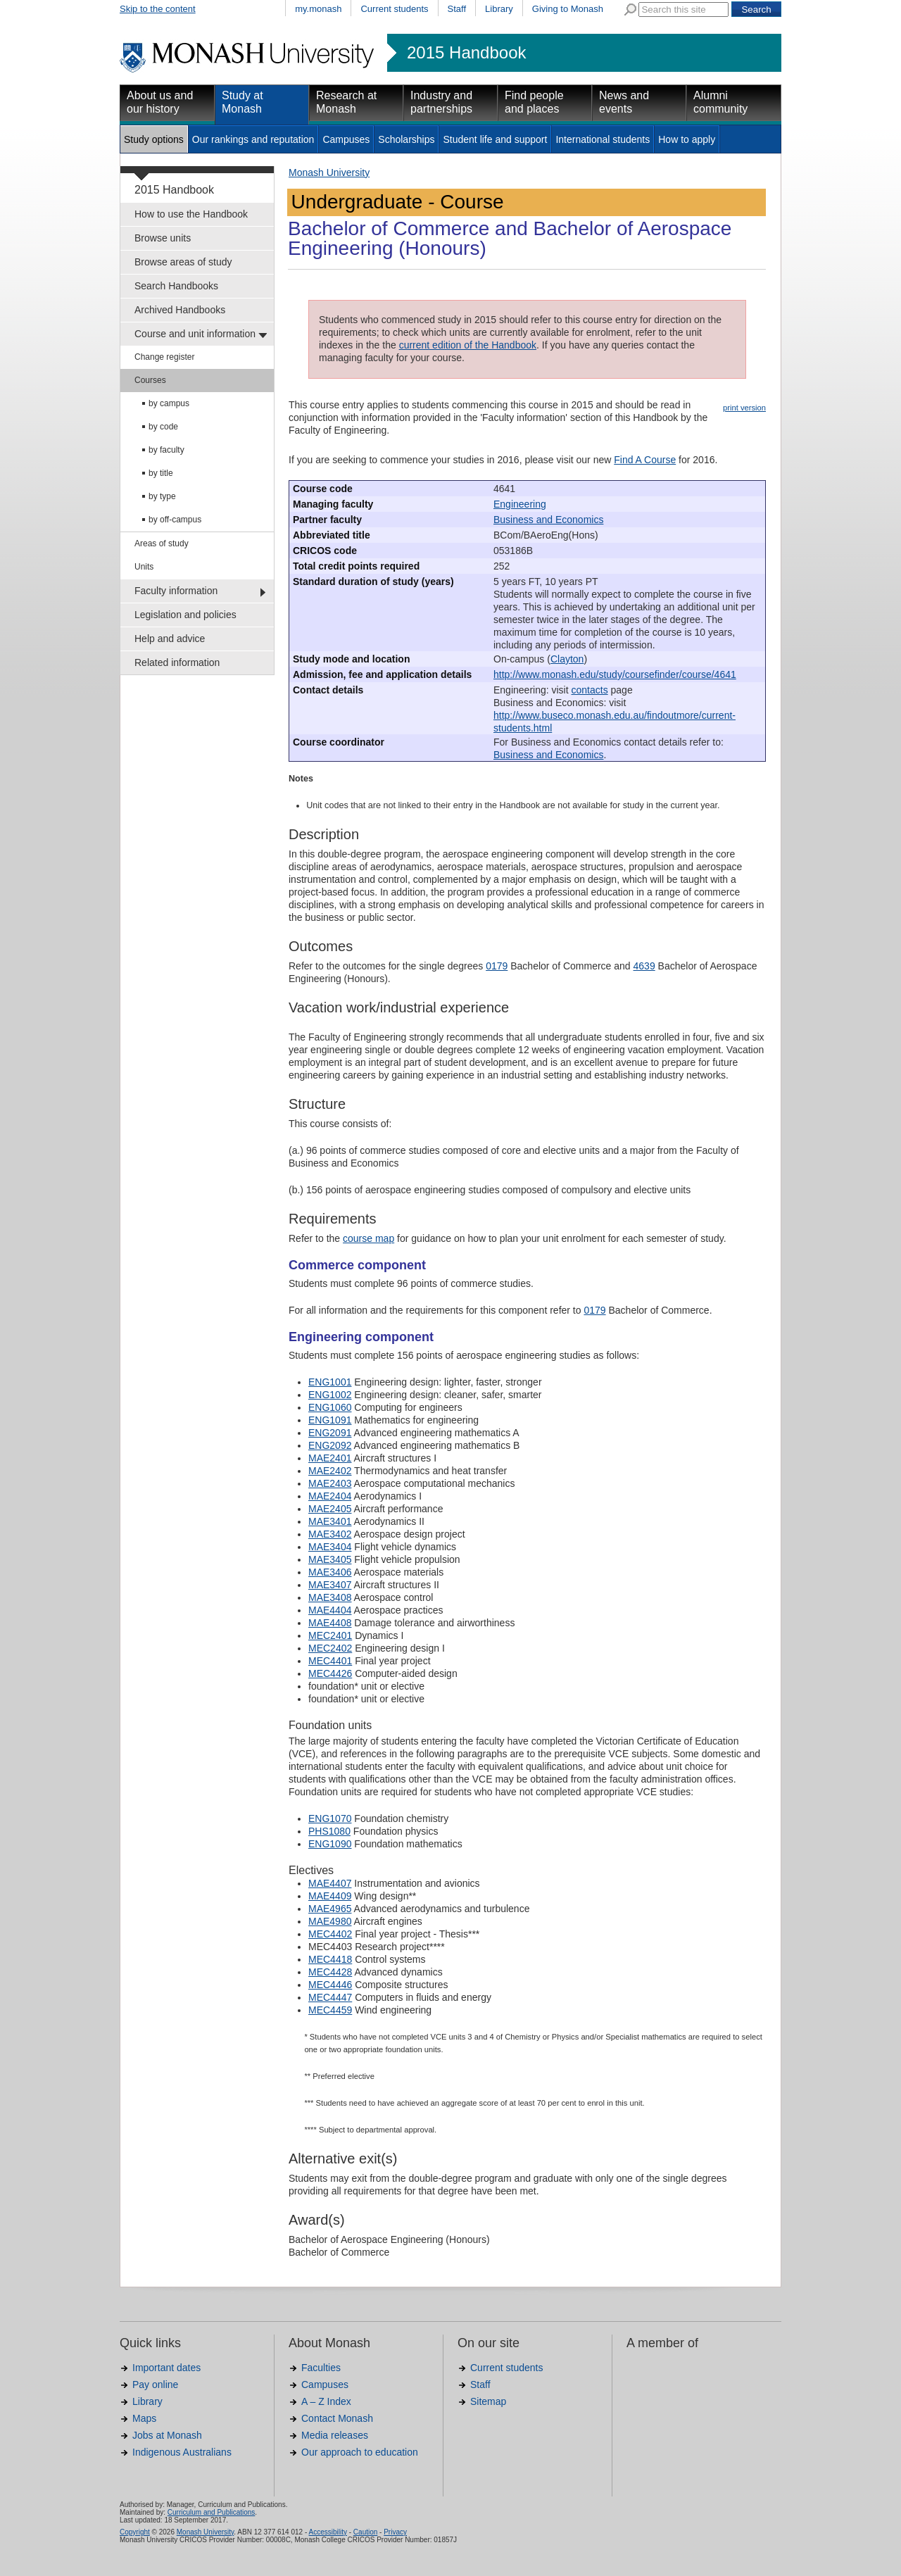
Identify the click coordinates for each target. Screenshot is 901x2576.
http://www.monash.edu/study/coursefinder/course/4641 (614, 674)
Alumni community (720, 102)
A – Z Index (326, 2401)
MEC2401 (330, 1635)
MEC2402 (330, 1648)
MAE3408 (329, 1597)
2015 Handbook (466, 52)
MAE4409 (329, 1896)
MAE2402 (329, 1470)
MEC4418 (330, 1959)
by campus (169, 403)
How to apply (686, 139)
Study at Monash (242, 102)
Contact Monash (337, 2418)
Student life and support (495, 139)
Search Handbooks (176, 285)
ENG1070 (329, 1818)
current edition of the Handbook (467, 345)
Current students (394, 9)
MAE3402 (329, 1534)
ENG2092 (329, 1445)
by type (162, 496)
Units (143, 567)
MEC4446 (330, 1984)
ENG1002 (329, 1394)
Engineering (519, 504)
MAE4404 (329, 1610)
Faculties (321, 2367)
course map (368, 1238)
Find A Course (645, 459)
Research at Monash (346, 102)
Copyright (135, 2532)
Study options (154, 139)
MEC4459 (330, 2010)
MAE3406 (329, 1572)
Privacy (395, 2532)
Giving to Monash (567, 9)
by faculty (166, 450)
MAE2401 (329, 1458)
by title (161, 473)
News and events (624, 102)
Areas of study (161, 543)
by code (163, 427)
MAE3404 (329, 1546)
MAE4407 (329, 1883)
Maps (144, 2418)
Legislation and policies (185, 614)
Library (499, 9)
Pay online (155, 2384)
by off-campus (175, 519)
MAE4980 (329, 1921)
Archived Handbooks (179, 309)
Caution (365, 2532)
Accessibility (327, 2532)
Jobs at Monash (167, 2435)
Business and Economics (548, 519)
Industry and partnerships (441, 102)
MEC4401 (330, 1660)
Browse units (162, 238)
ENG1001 (329, 1382)
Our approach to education (359, 2452)
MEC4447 (330, 1997)
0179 (497, 966)
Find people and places (534, 102)
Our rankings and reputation (253, 139)
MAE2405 (329, 1508)
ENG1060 (329, 1407)
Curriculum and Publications (212, 2512)
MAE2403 (329, 1483)
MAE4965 (329, 1908)
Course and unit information (195, 333)
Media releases (334, 2435)
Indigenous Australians (182, 2452)
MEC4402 (330, 1934)
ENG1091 (329, 1420)
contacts (590, 690)
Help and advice (169, 638)
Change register (164, 357)
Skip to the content (158, 9)
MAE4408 (329, 1622)
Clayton (567, 659)
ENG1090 (329, 1843)
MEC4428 (330, 1972)
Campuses (346, 139)
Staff (457, 9)
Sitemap (488, 2401)
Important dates (166, 2367)
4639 (644, 966)
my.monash (318, 9)
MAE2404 (329, 1496)
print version (744, 407)
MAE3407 (329, 1584)
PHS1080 (329, 1831)
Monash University (329, 172)
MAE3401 (329, 1521)
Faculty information (176, 590)
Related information (177, 662)
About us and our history (160, 102)
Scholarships (406, 139)
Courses (150, 380)
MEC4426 (330, 1673)
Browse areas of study (183, 262)
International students (602, 139)
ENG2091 (329, 1432)
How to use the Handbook (191, 214)
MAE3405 (329, 1559)
